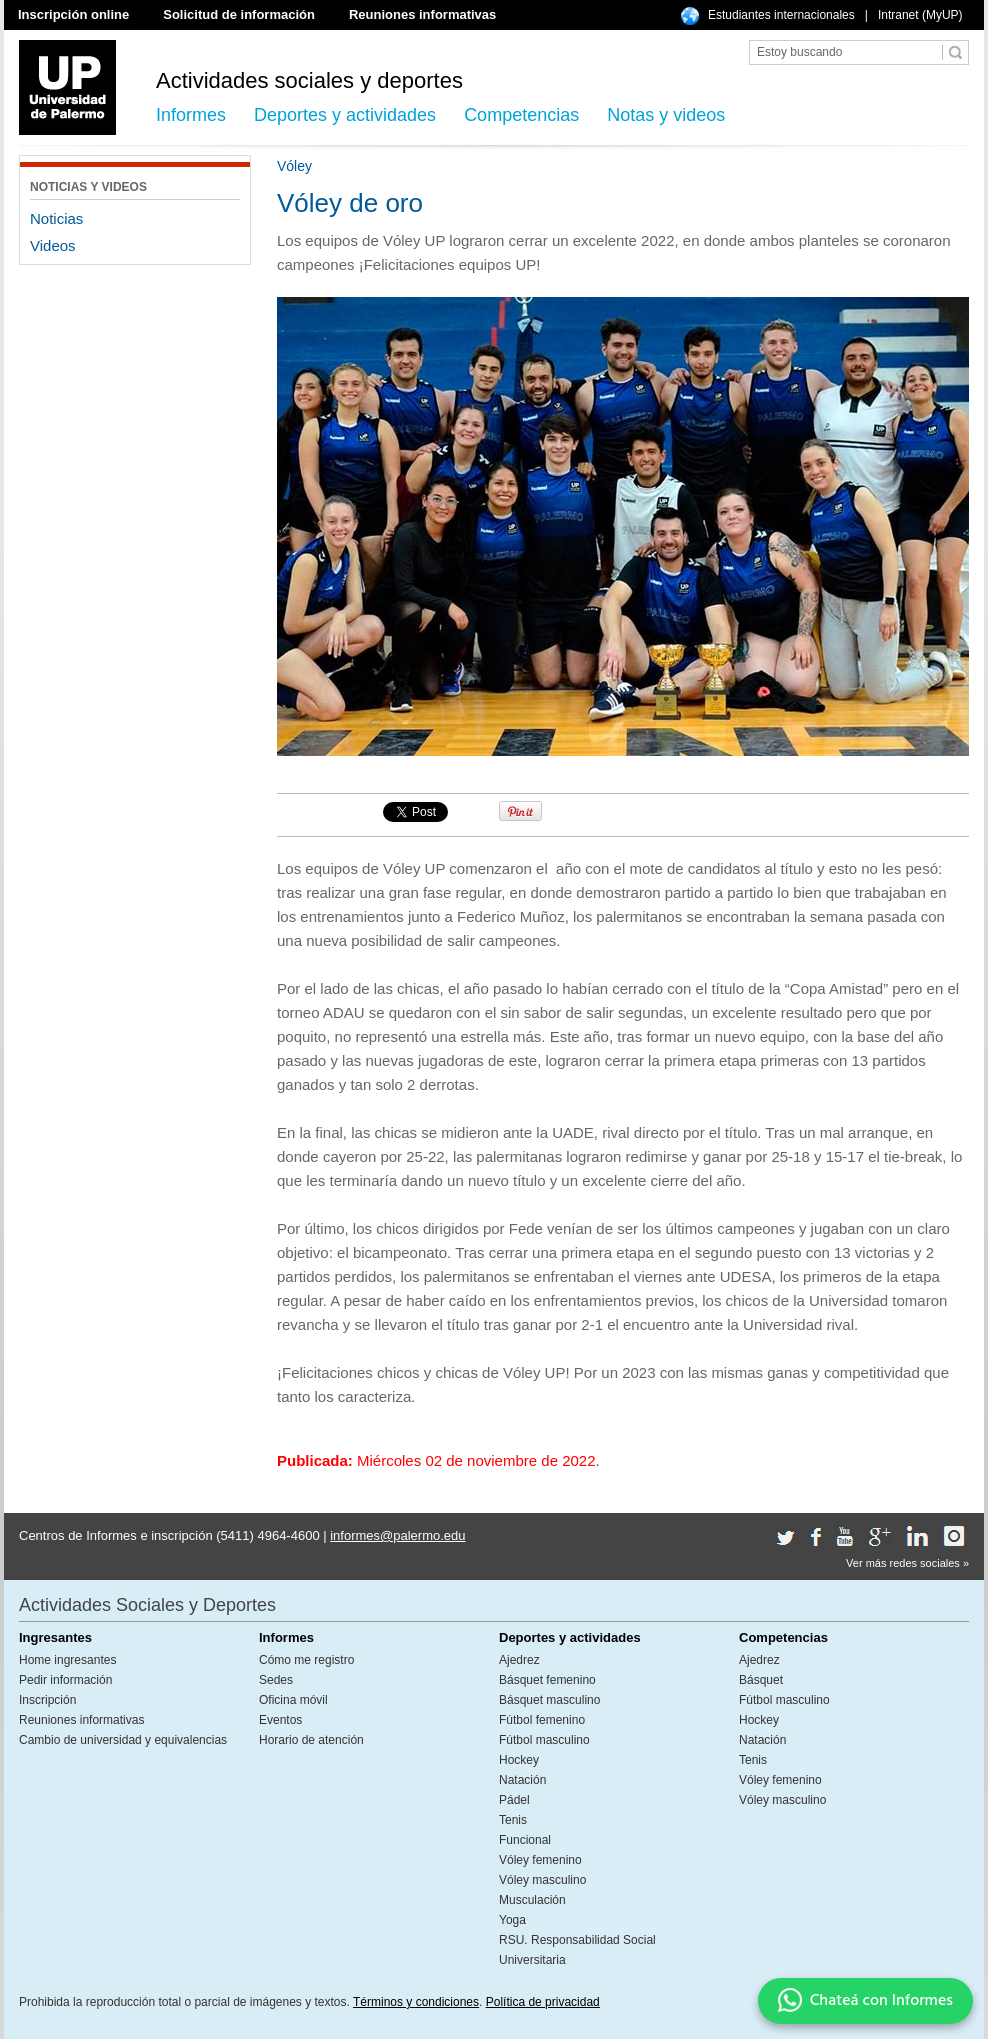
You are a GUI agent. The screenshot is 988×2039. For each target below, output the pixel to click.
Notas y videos (666, 115)
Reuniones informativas (422, 14)
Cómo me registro (306, 1660)
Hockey (519, 1760)
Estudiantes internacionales (781, 15)
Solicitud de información (239, 14)
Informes (191, 115)
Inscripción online (73, 14)
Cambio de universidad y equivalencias (123, 1740)
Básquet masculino (549, 1700)
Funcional (525, 1840)
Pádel (514, 1800)
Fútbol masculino (544, 1740)
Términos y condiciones (416, 2002)
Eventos (280, 1720)
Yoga (512, 1920)
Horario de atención (311, 1740)
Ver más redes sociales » (907, 1563)
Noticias (56, 218)
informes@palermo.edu (397, 1535)
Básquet (761, 1680)
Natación (522, 1780)
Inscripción (47, 1700)
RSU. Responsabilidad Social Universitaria (577, 1950)
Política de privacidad (543, 2002)
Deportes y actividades (345, 115)
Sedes (276, 1680)
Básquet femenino (547, 1680)
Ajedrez (519, 1660)
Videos (53, 245)
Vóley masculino (542, 1880)
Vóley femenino (540, 1860)
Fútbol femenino (542, 1720)
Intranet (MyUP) (920, 15)
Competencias (521, 115)
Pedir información (65, 1680)
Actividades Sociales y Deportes (147, 1605)
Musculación (532, 1900)
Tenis (513, 1820)
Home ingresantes (67, 1660)
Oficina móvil (293, 1700)
